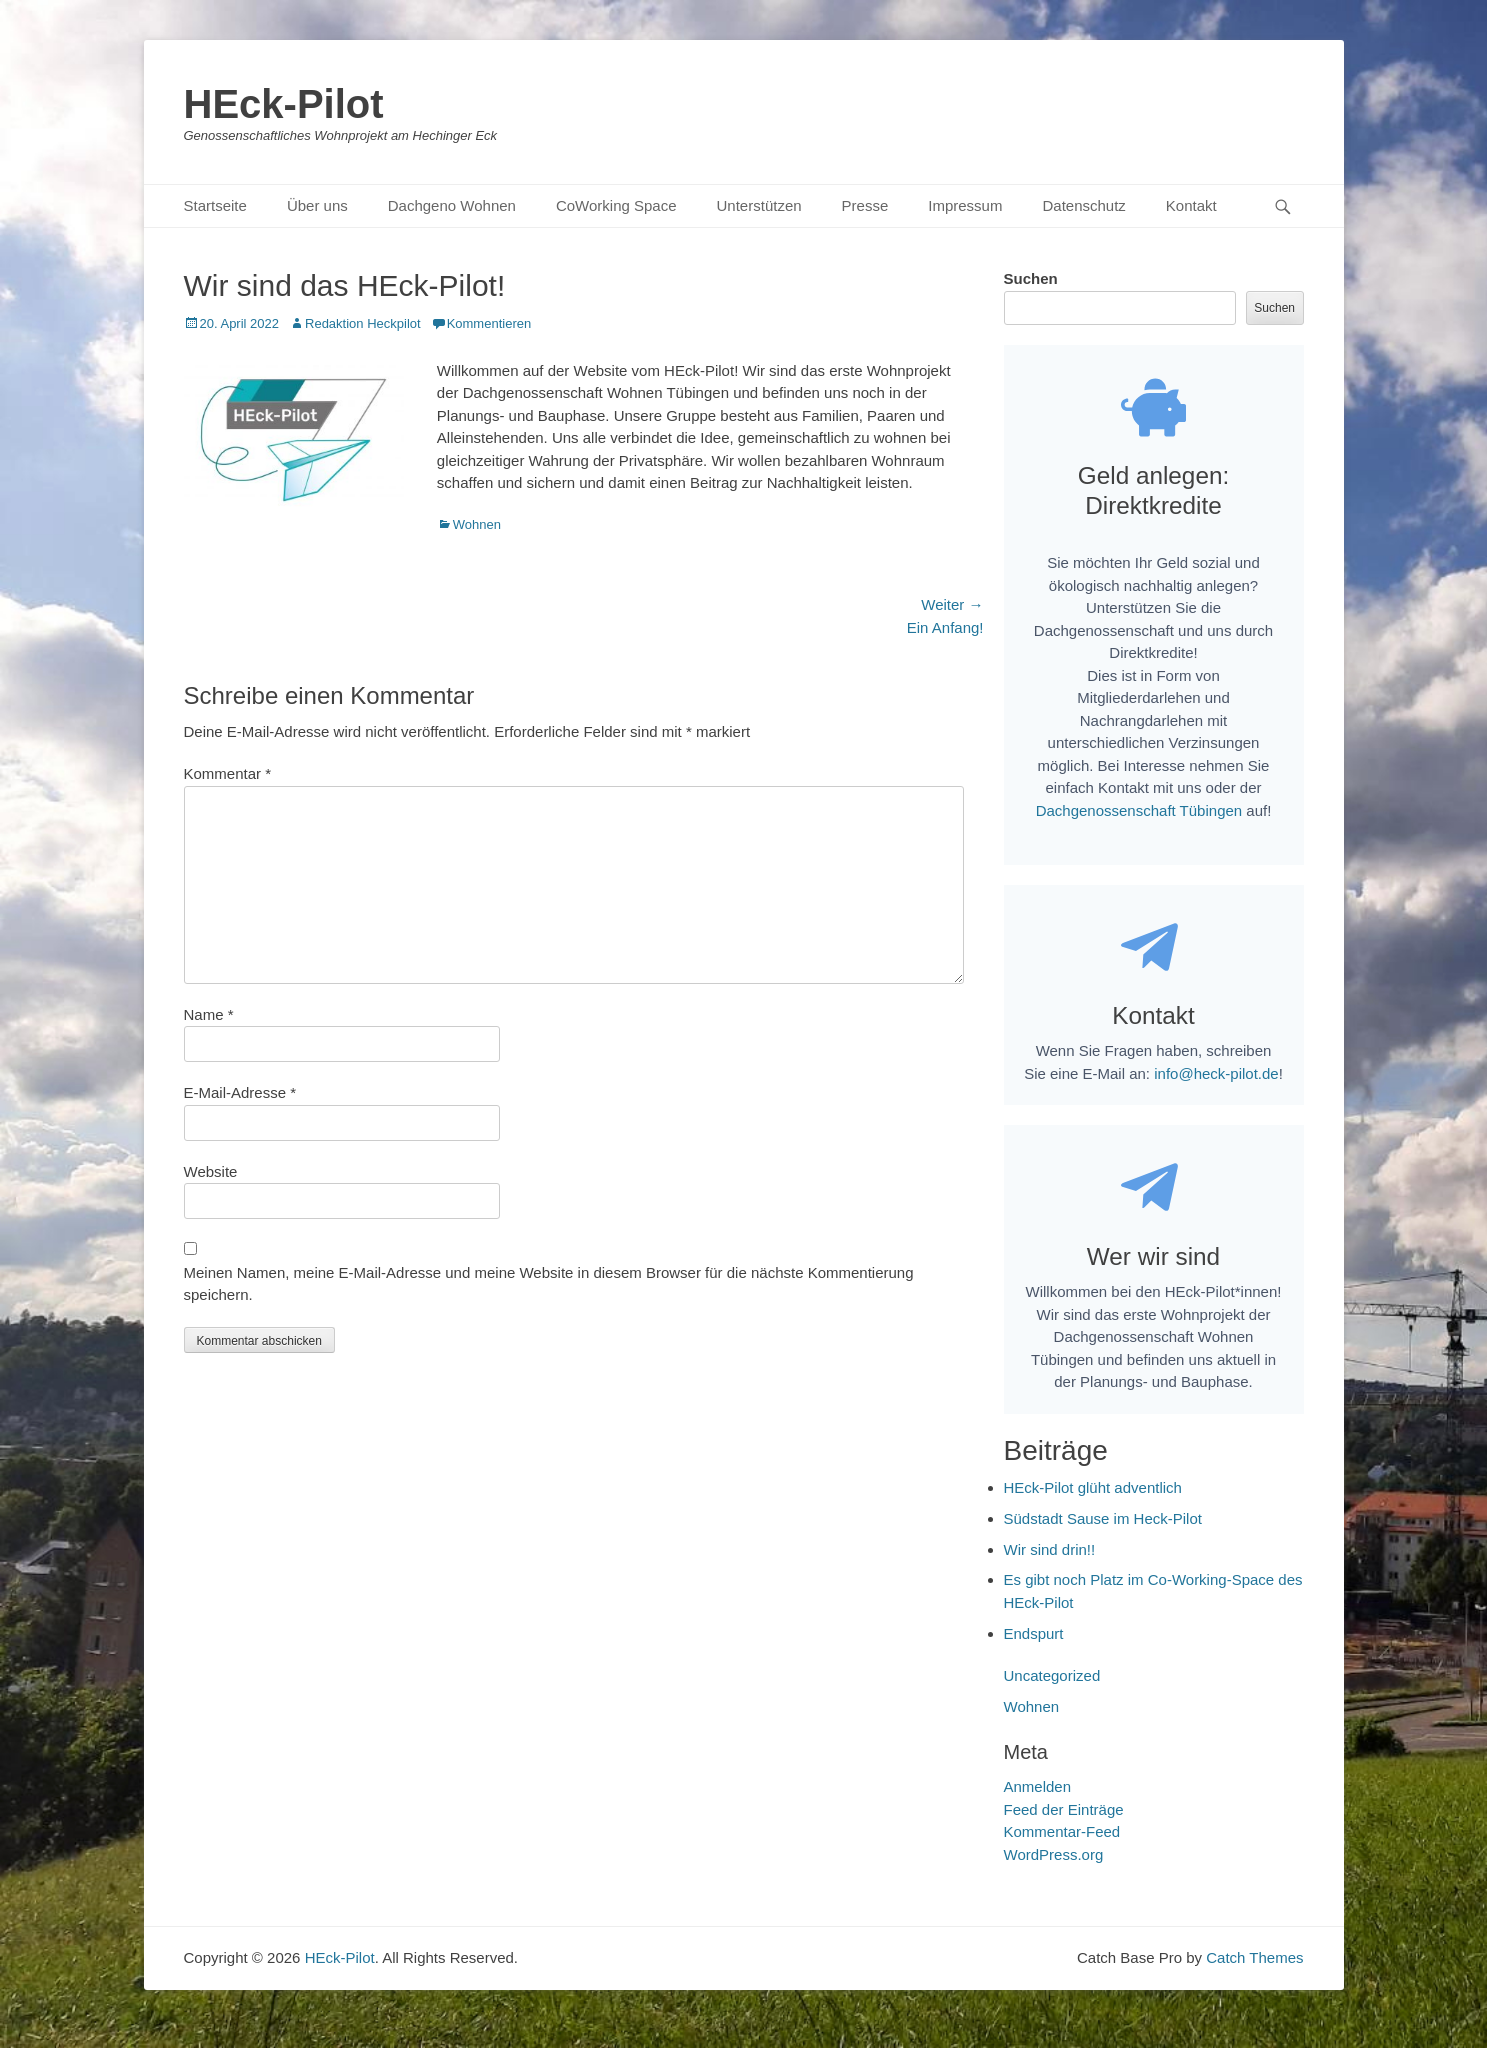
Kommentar (228, 773)
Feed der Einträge (1064, 1827)
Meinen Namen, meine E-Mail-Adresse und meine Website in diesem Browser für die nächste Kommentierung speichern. (549, 1284)
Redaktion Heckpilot (363, 323)
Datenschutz (1083, 205)
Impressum (965, 205)
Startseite (215, 205)
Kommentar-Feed (1062, 1849)
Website (211, 1171)
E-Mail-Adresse (240, 1092)
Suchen (1031, 278)
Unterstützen (759, 205)
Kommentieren (489, 323)
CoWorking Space (616, 205)
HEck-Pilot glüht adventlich (1093, 1505)
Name (209, 1014)
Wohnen (477, 524)
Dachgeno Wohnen (452, 205)
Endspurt (1034, 1651)
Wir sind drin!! (1050, 1567)
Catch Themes (1254, 1975)
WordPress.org (1054, 1872)
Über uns (317, 205)
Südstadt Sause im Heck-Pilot (1103, 1536)
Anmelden (1038, 1804)
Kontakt (1191, 205)
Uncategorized (1052, 1693)
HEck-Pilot (284, 104)
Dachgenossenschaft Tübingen (1139, 819)
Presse (865, 205)
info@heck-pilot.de (1216, 1086)
